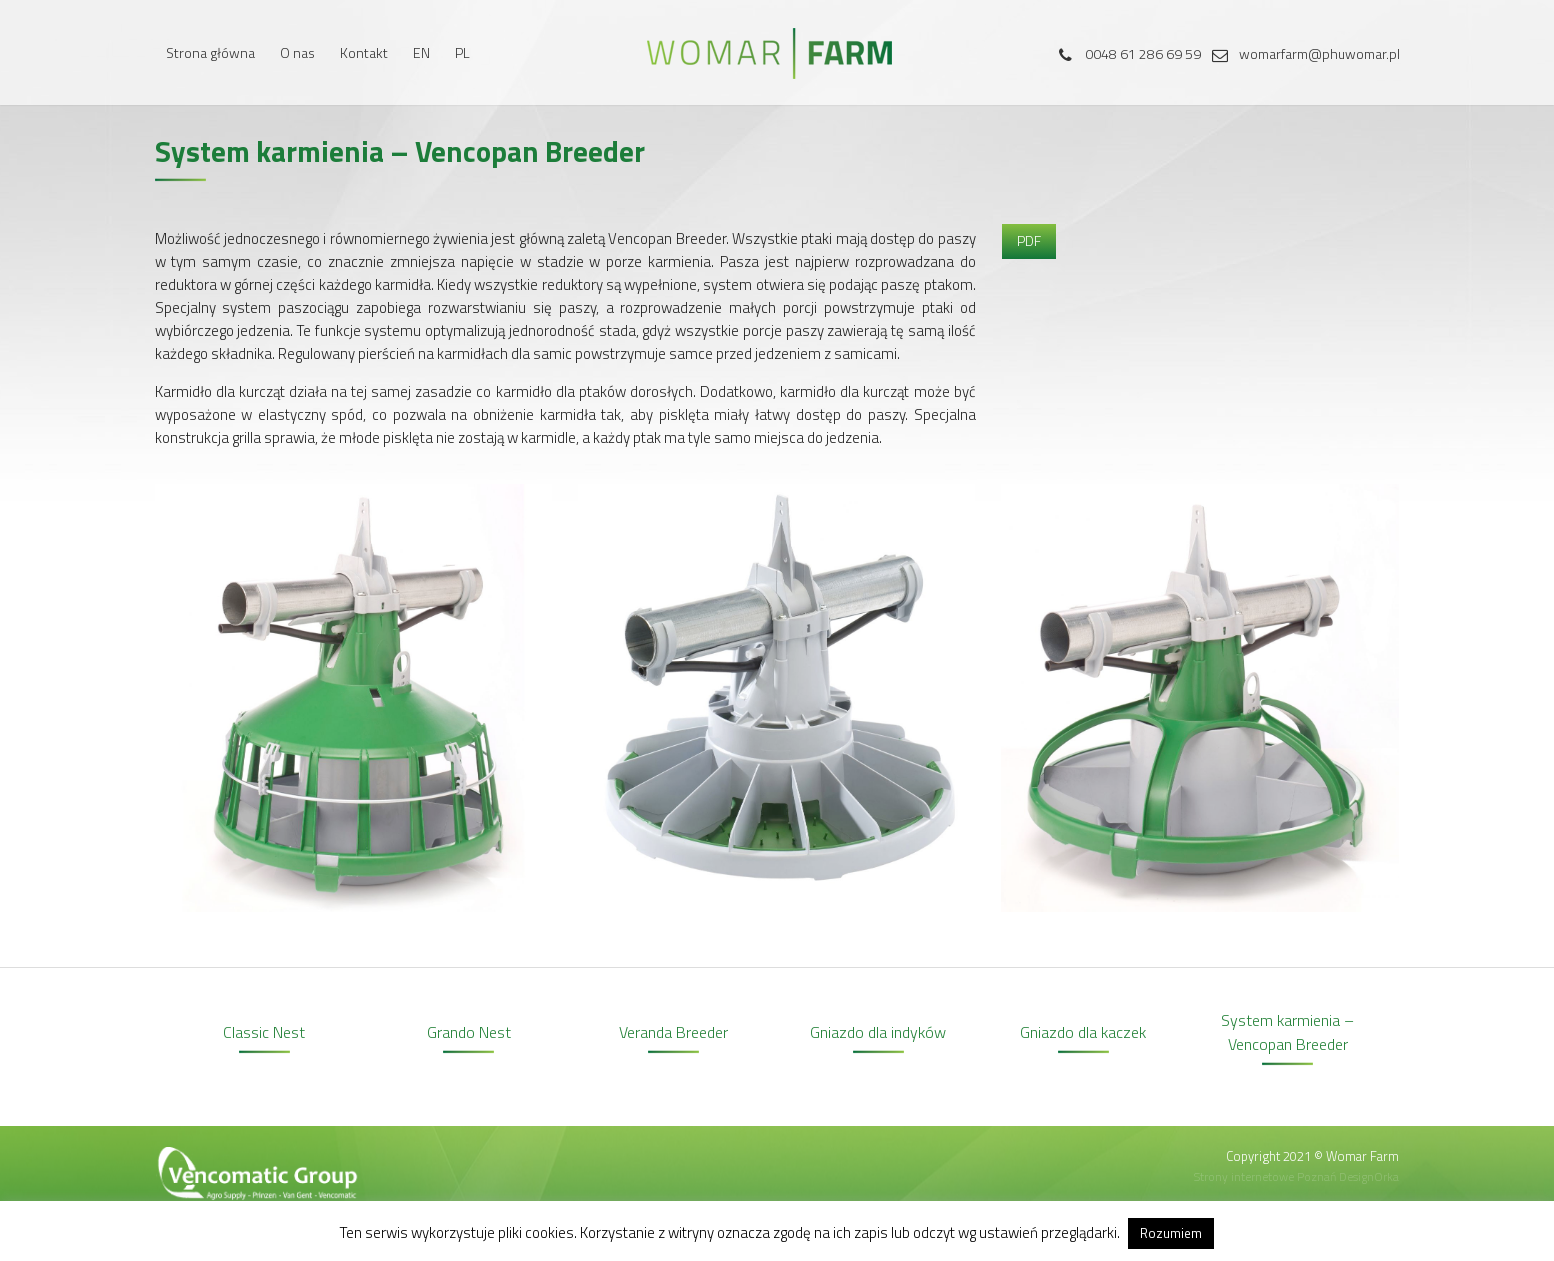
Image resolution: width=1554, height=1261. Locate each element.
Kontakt (364, 52)
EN (421, 52)
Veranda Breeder (673, 1032)
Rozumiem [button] (1171, 1233)
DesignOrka (1369, 1176)
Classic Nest (264, 1032)
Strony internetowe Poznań (1265, 1176)
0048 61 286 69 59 (1125, 53)
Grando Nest (469, 1032)
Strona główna (210, 52)
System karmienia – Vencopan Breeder (1287, 1032)
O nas (297, 52)
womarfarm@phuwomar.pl (1302, 53)
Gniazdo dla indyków (878, 1032)
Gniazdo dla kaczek (1083, 1032)
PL (462, 52)
